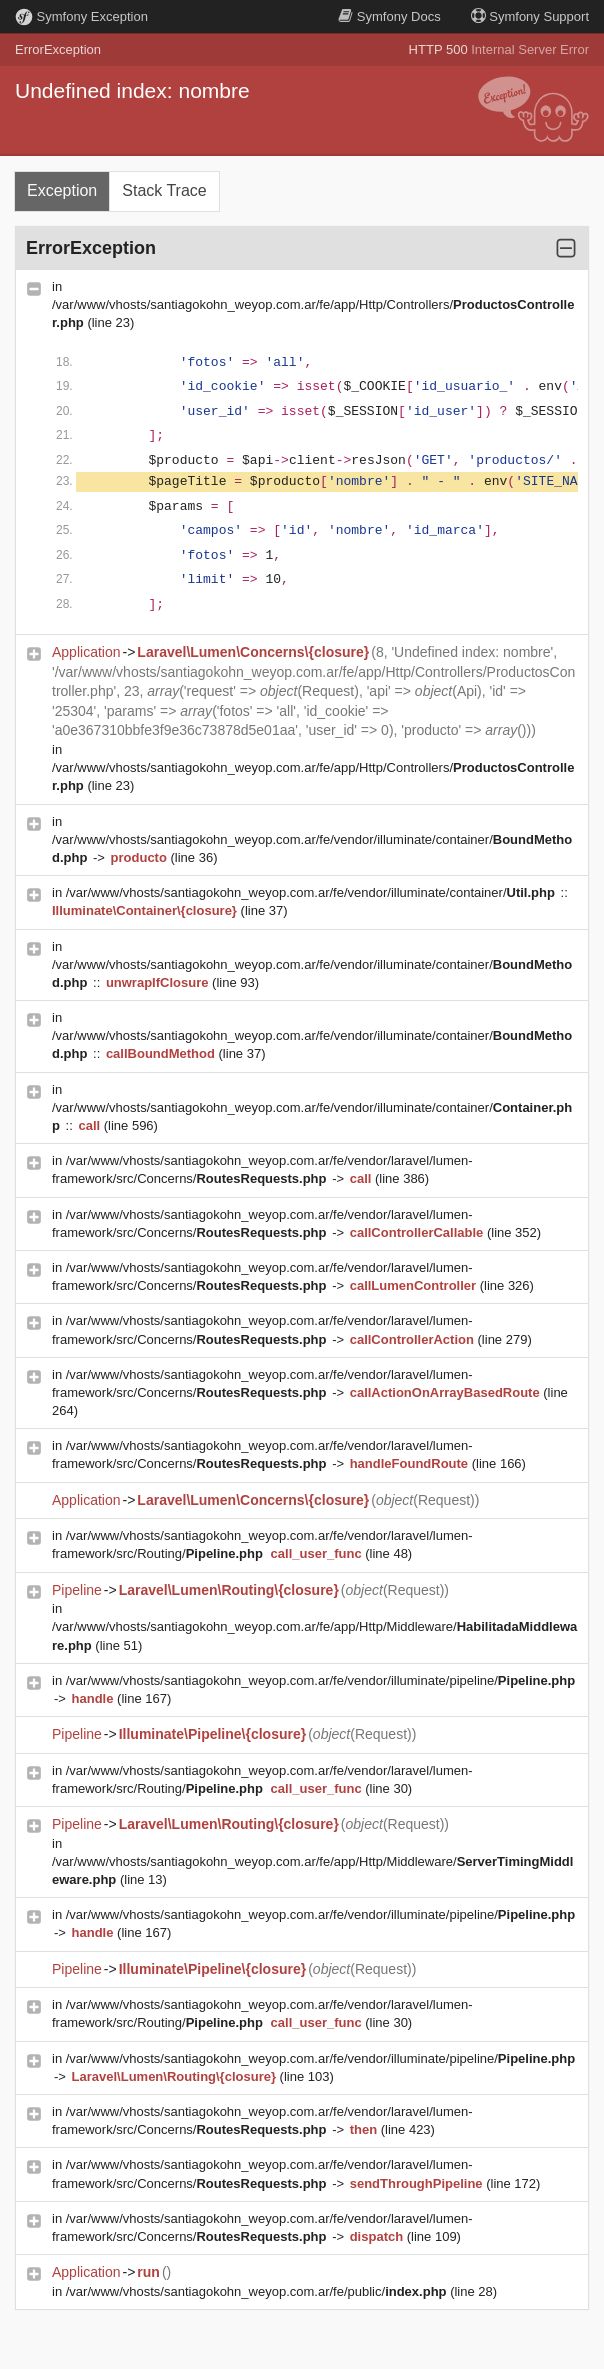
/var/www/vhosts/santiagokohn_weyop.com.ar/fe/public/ (258, 2291)
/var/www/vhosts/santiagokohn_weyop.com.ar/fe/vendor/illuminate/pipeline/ (320, 1680)
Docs (389, 16)
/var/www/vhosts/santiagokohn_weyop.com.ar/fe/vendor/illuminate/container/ (312, 892)
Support (530, 16)
